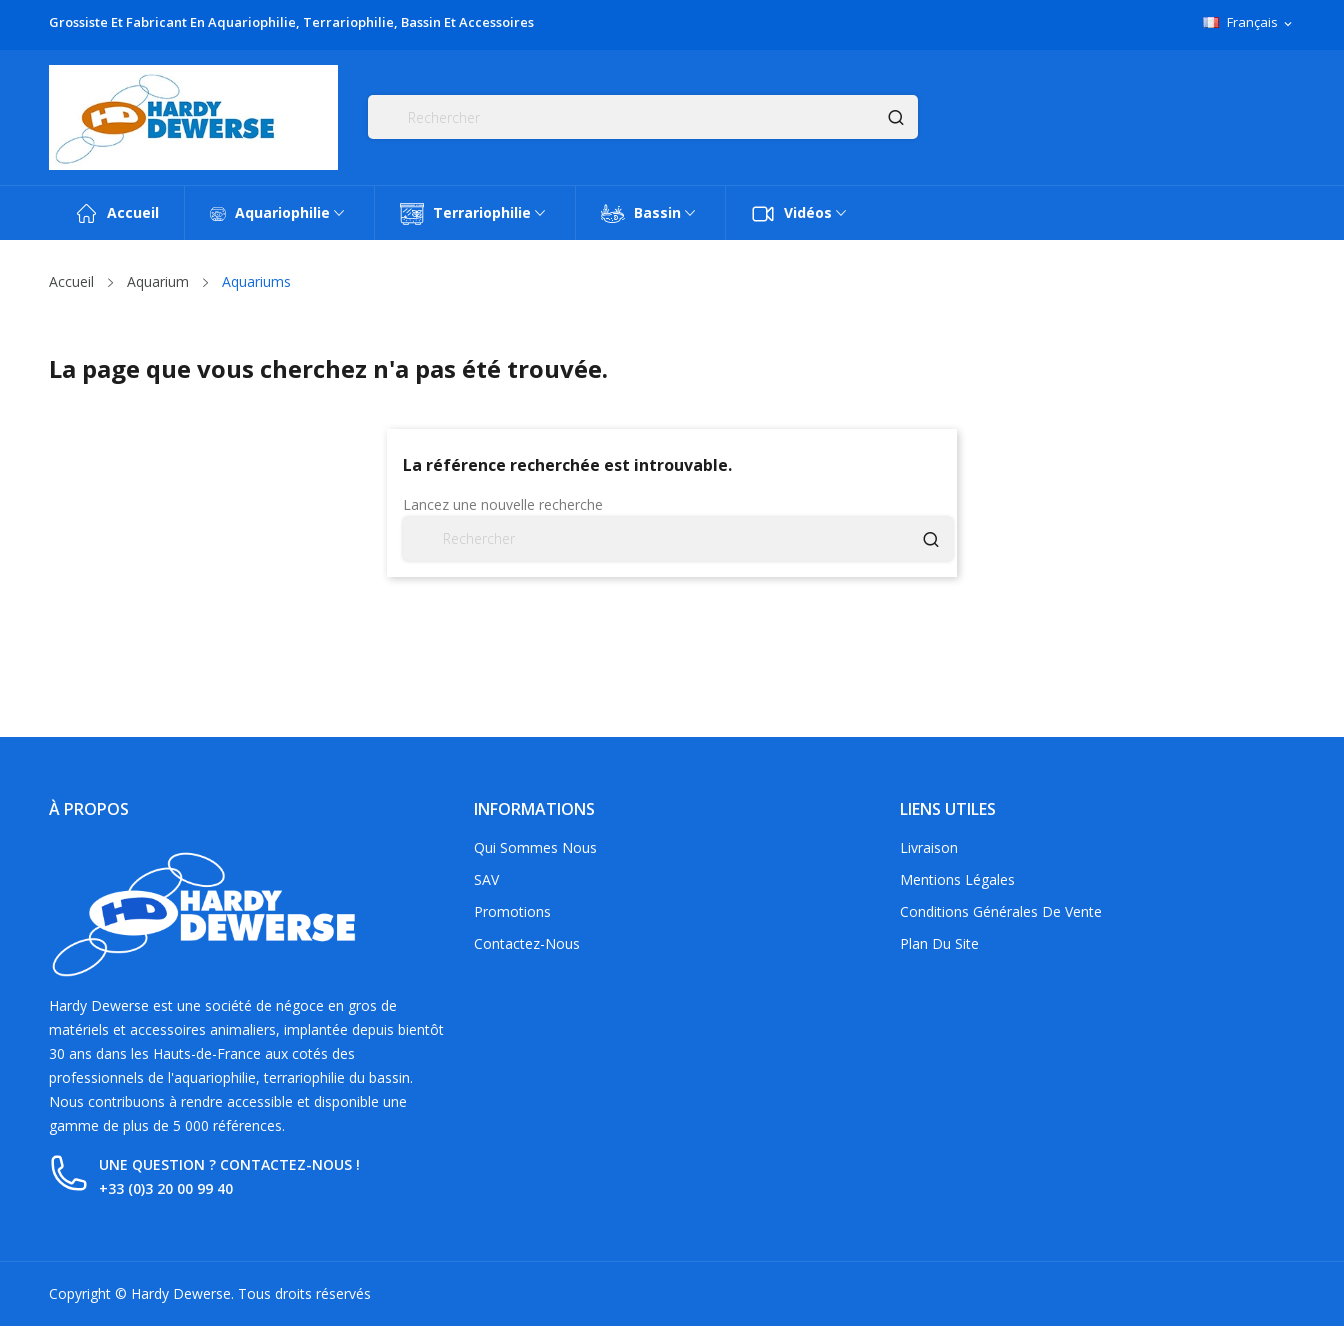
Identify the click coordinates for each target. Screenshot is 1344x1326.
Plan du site (939, 943)
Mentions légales (957, 879)
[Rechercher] (643, 117)
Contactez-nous (527, 943)
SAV (486, 879)
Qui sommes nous (535, 847)
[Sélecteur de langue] (1249, 23)
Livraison (929, 847)
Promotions (512, 911)
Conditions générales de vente (1001, 911)
